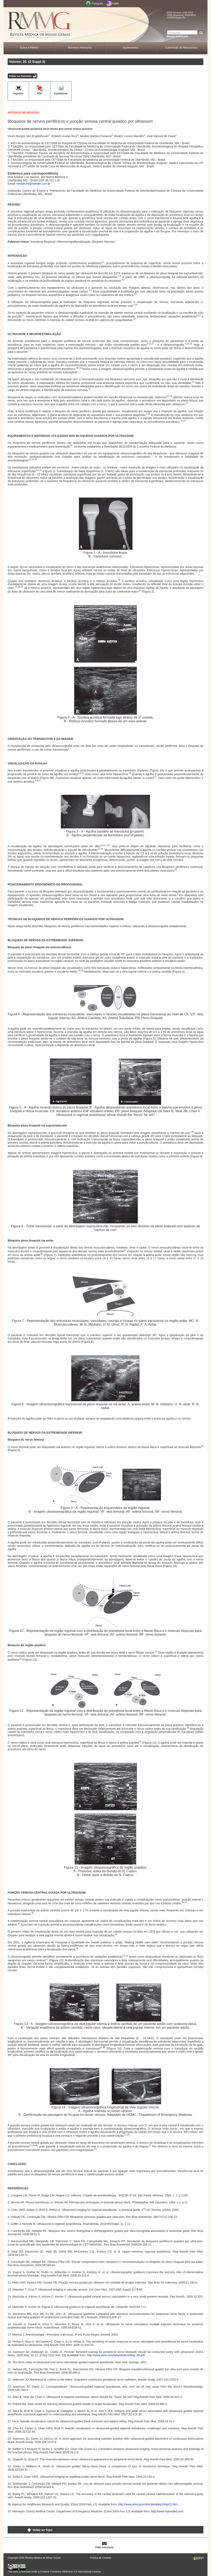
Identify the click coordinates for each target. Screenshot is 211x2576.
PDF (39, 93)
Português (97, 3)
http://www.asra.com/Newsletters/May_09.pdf (116, 2355)
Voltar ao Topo (42, 2530)
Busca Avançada (177, 36)
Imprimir (18, 93)
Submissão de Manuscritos (181, 47)
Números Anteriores (80, 47)
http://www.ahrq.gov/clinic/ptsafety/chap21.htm (147, 2504)
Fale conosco (104, 2547)
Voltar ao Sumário (20, 76)
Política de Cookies (100, 2557)
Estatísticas (61, 93)
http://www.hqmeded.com (167, 2511)
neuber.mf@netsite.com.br (33, 183)
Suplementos (130, 47)
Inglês (115, 3)
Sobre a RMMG (29, 47)
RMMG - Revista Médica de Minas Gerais (40, 24)
